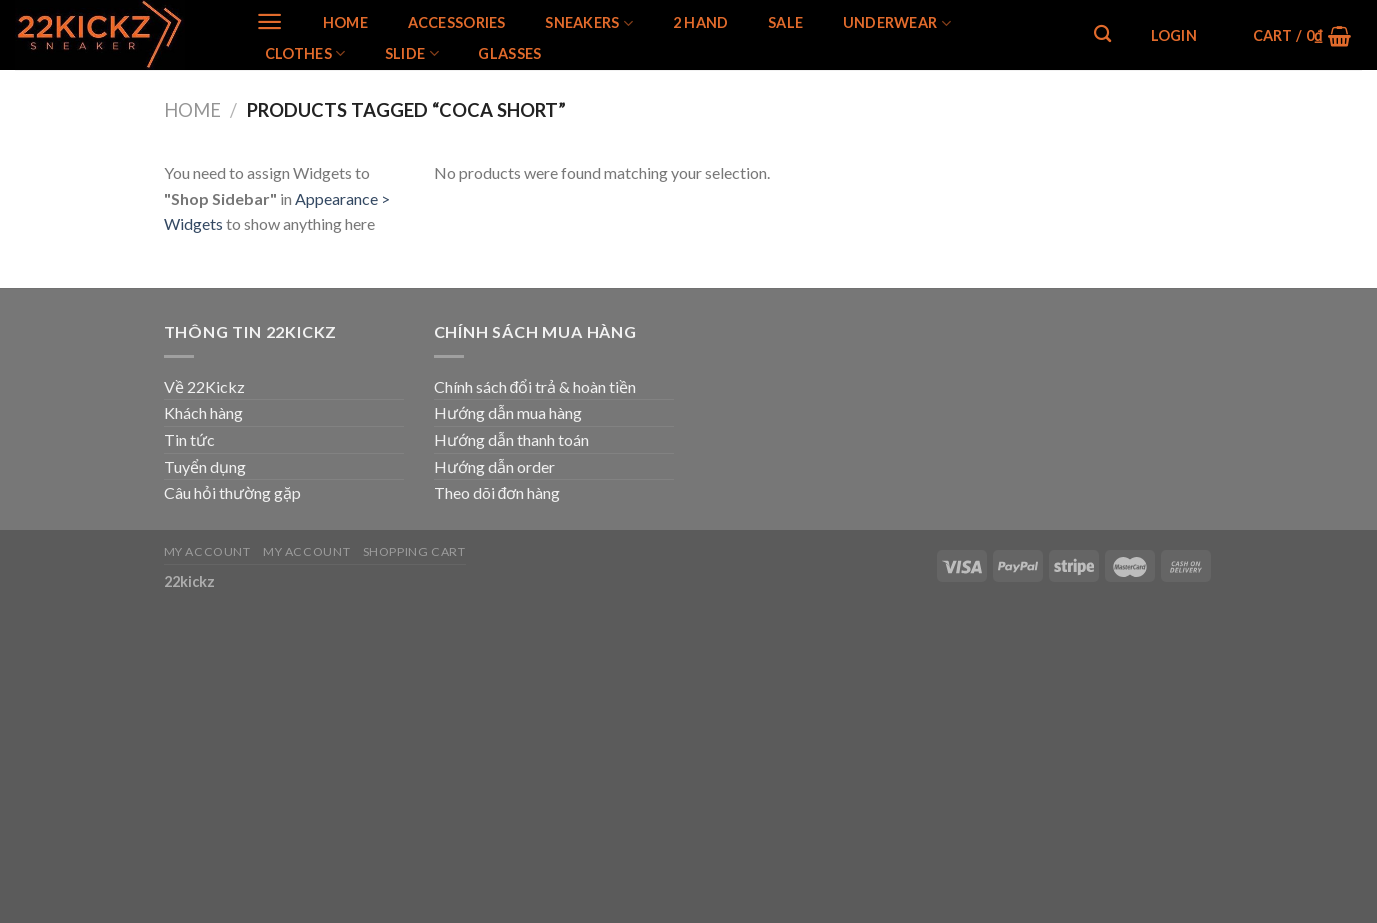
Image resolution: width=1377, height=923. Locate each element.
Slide (412, 53)
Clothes (305, 53)
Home (345, 23)
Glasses (509, 54)
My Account (207, 551)
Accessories (457, 23)
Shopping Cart (414, 551)
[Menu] (269, 21)
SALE (785, 23)
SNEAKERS (589, 23)
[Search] (1102, 34)
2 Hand (701, 23)
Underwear (897, 23)
